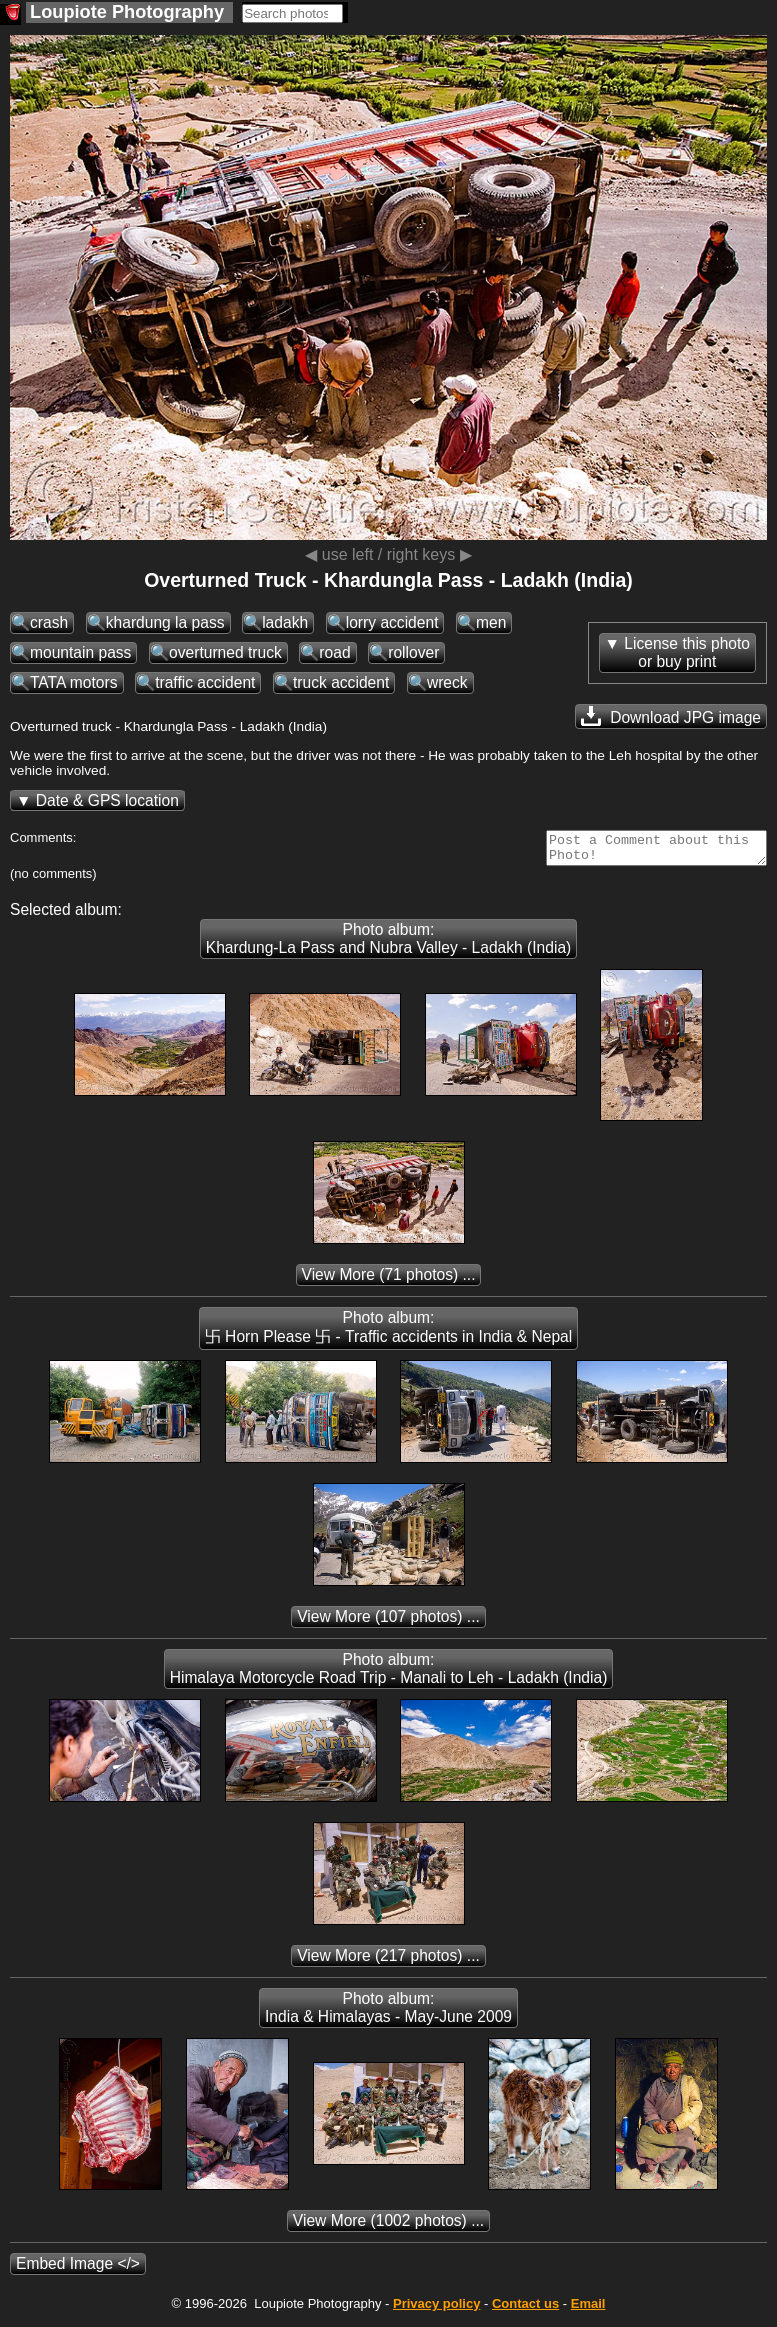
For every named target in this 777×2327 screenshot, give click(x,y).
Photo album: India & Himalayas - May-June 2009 (388, 2013)
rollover (413, 652)
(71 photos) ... (389, 1280)
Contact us (525, 2309)
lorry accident (392, 622)
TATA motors (74, 682)
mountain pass (80, 652)
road (334, 652)
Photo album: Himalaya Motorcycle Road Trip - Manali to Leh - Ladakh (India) (389, 1674)
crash (49, 622)
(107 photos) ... (388, 1622)
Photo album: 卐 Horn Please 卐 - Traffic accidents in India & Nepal (388, 1333)
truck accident (341, 682)
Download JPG (671, 716)
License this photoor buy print (687, 652)
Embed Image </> (78, 2269)
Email (588, 2309)
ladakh (285, 622)
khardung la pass (165, 622)
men (491, 622)
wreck (447, 682)
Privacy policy (436, 2309)
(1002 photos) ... (388, 2226)
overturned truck (225, 652)
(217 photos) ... (388, 1961)
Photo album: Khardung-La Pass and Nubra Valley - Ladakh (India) (389, 944)
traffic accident (205, 682)
